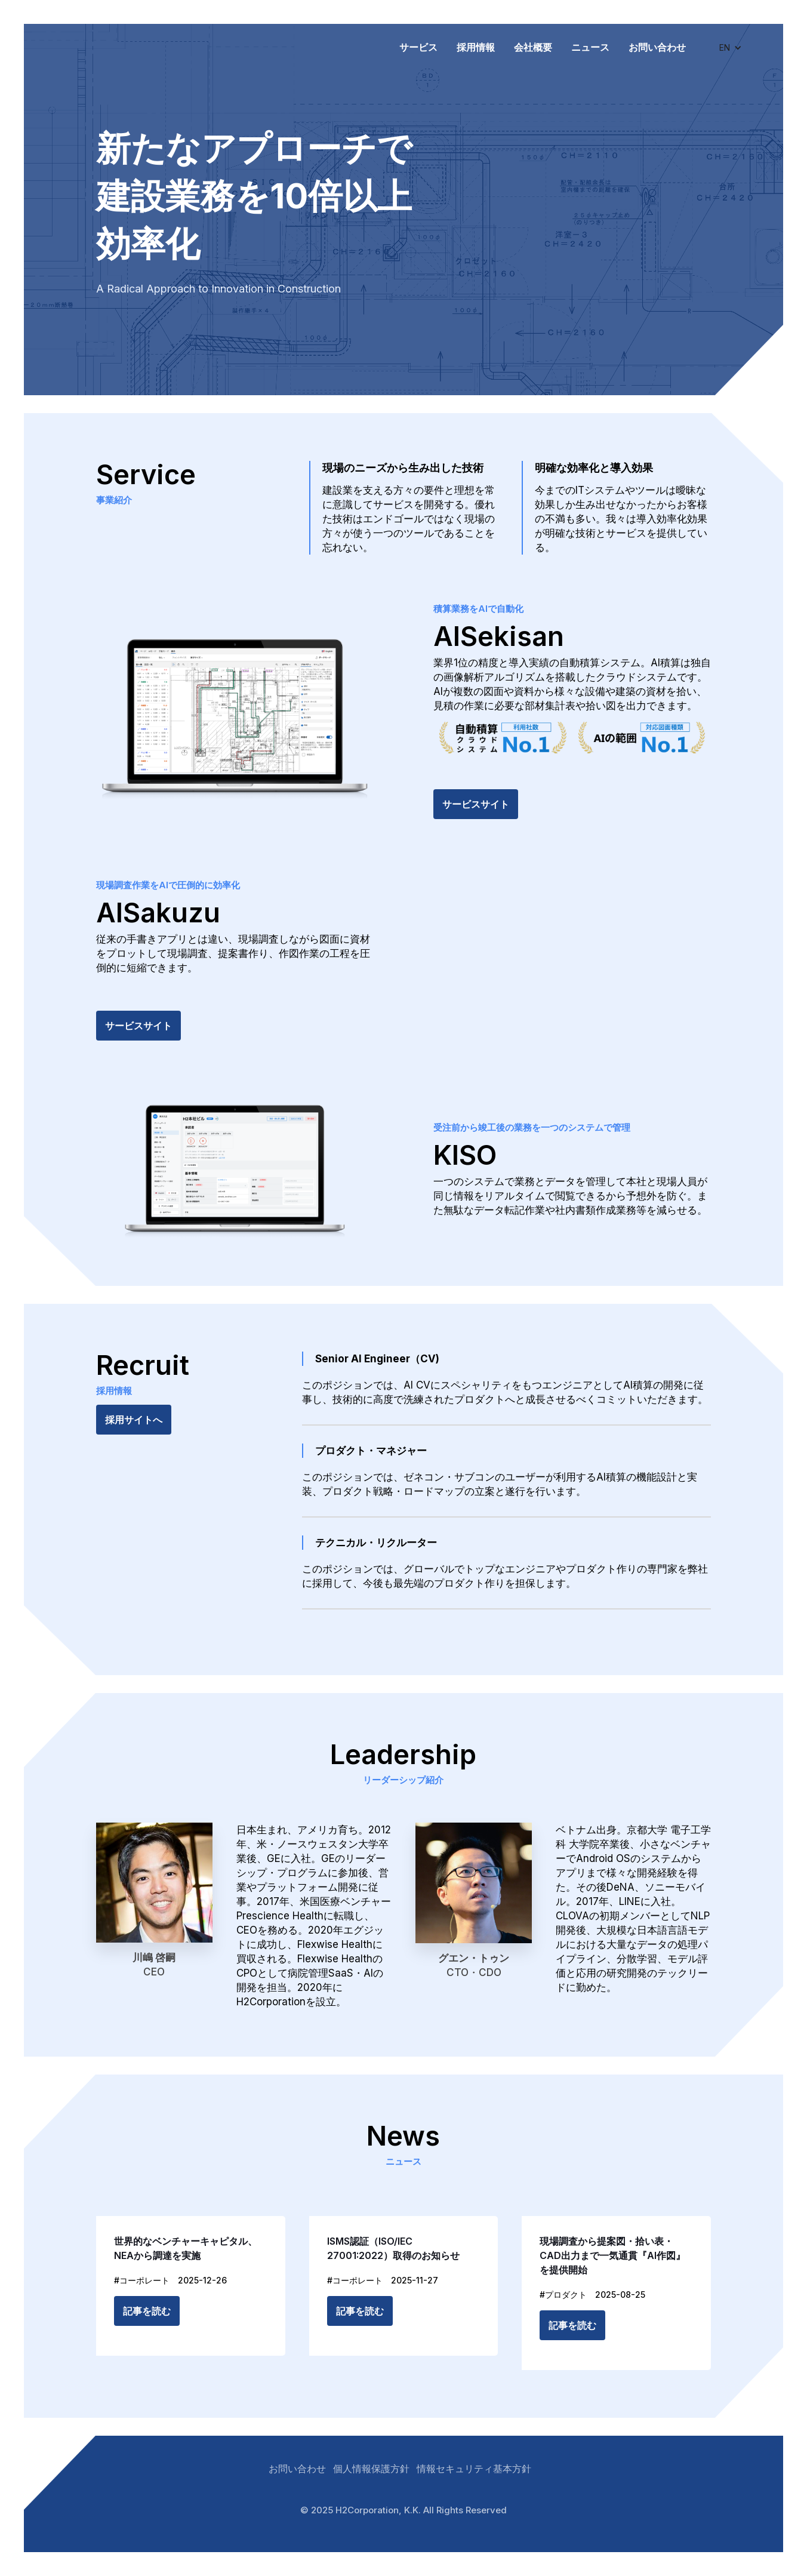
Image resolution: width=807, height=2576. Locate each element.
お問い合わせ (297, 2469)
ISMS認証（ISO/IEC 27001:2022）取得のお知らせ (393, 2248)
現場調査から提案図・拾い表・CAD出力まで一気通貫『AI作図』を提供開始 (612, 2255)
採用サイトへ (133, 1420)
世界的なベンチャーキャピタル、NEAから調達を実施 (185, 2248)
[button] (730, 48)
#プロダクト (563, 2294)
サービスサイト (475, 804)
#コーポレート (142, 2280)
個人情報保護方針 (371, 2469)
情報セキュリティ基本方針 (474, 2469)
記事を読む (147, 2311)
